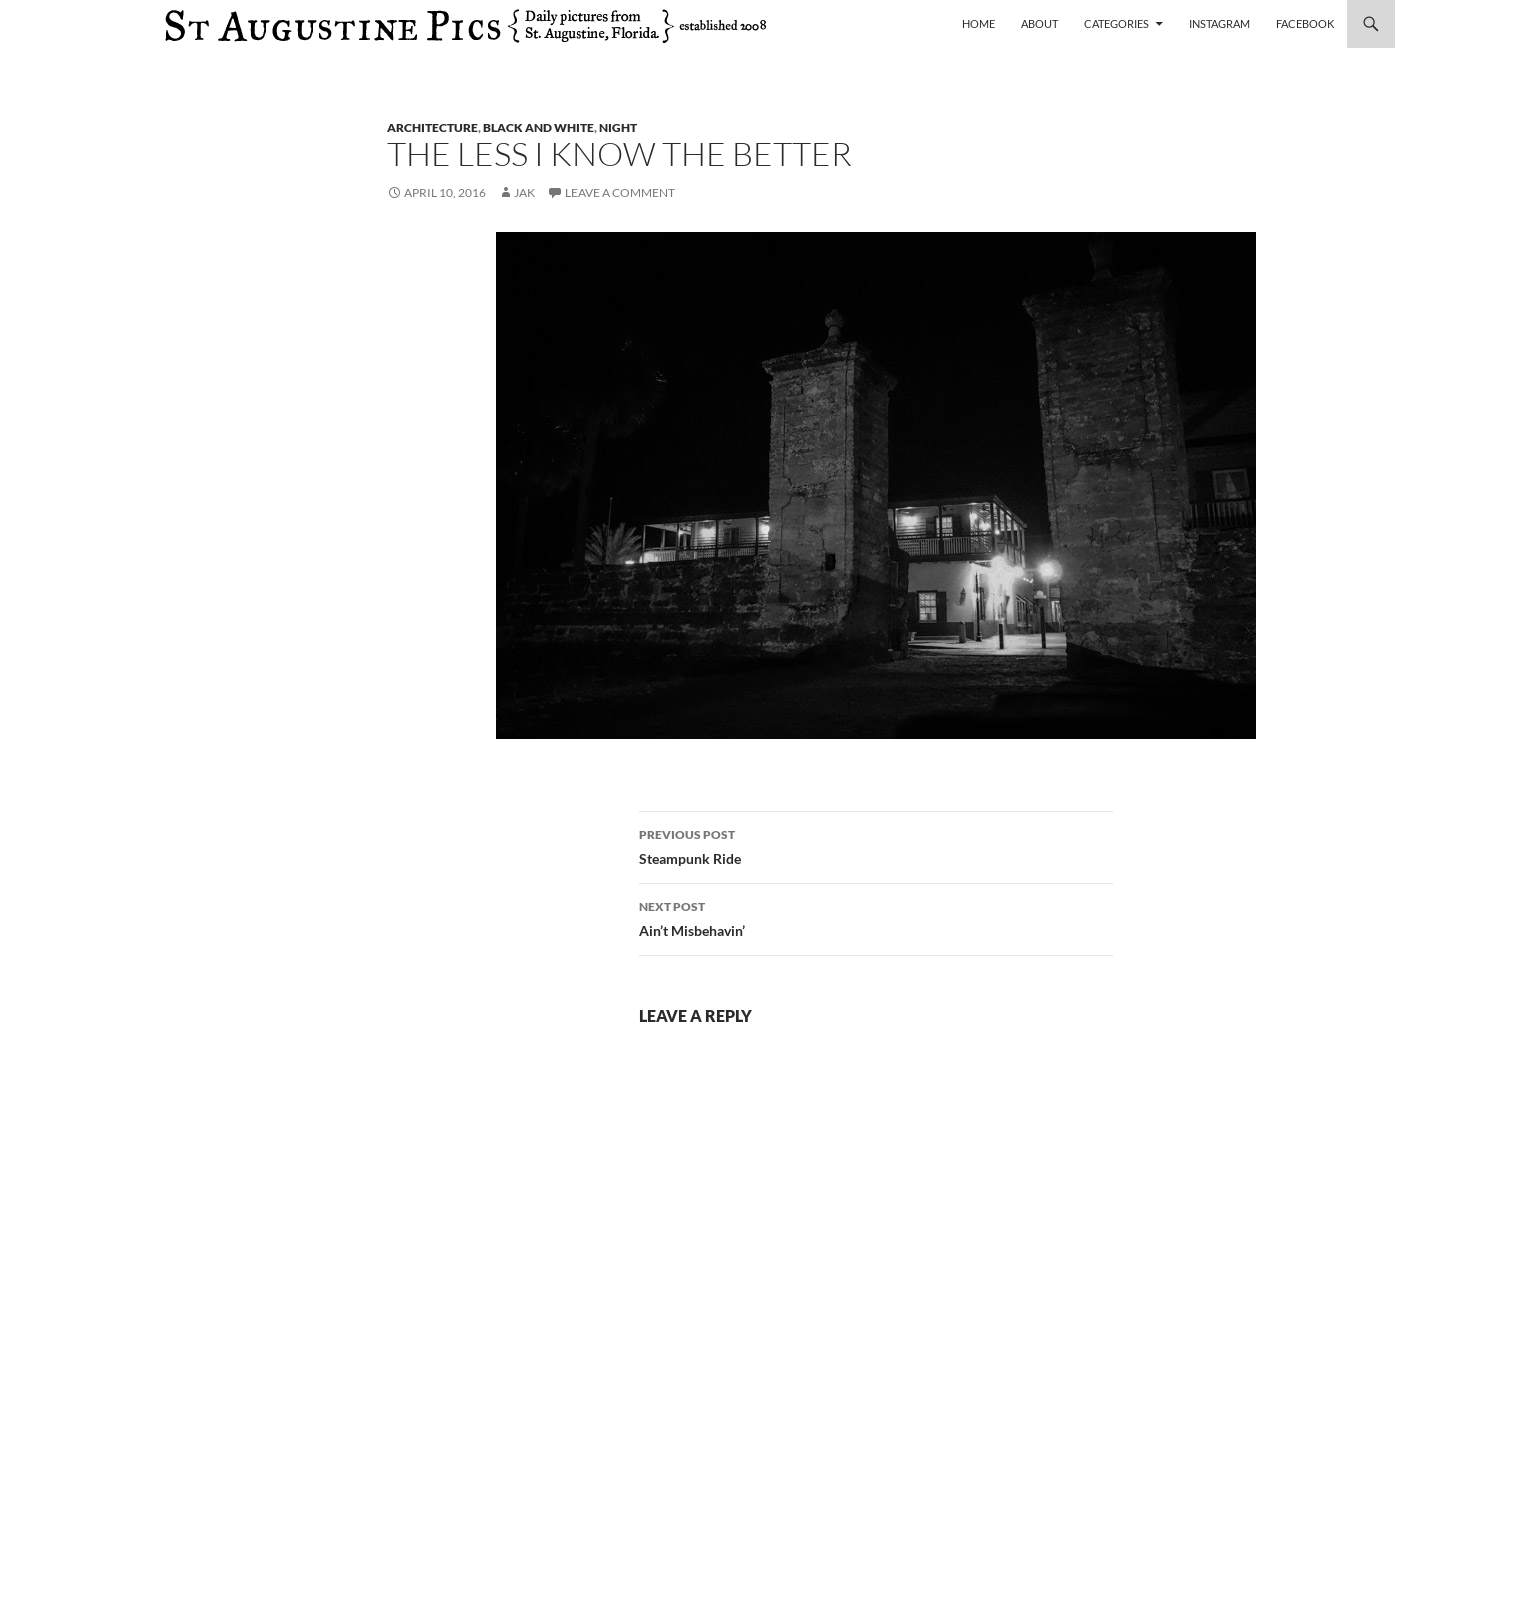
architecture (432, 127)
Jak (524, 192)
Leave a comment (620, 192)
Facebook (1305, 23)
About (1039, 23)
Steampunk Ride (876, 845)
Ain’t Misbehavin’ (876, 917)
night (618, 127)
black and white (538, 127)
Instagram (1219, 23)
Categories (1116, 23)
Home (978, 23)
